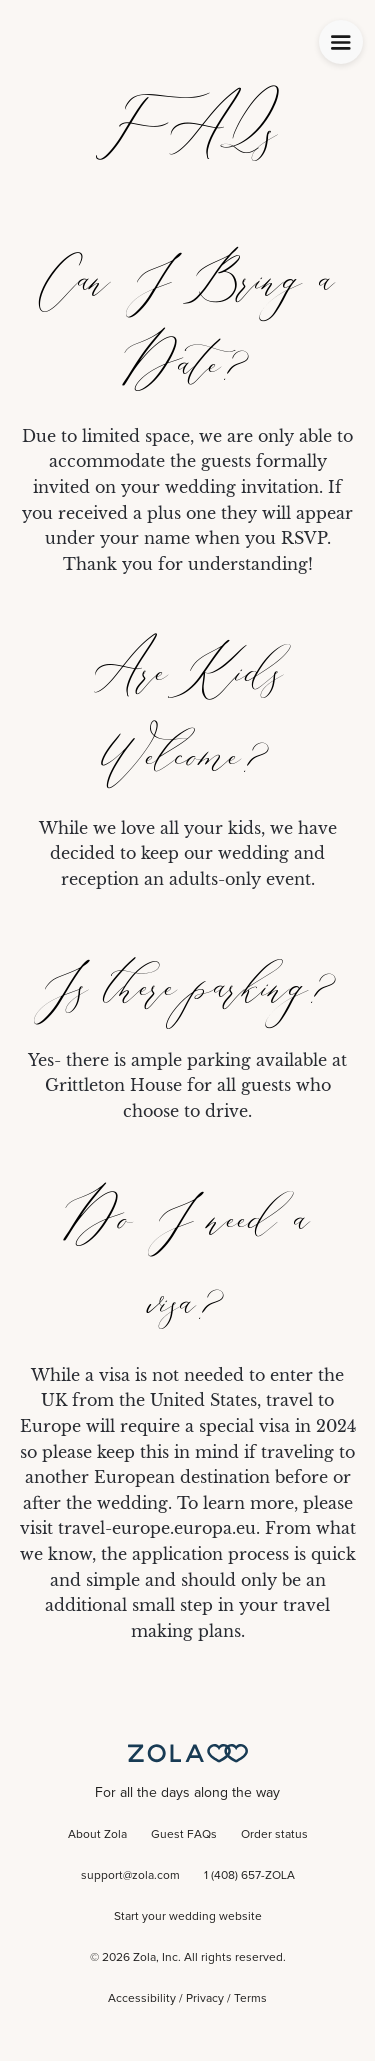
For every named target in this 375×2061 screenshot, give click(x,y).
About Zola (97, 1835)
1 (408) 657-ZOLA (249, 1876)
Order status (274, 1835)
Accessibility (142, 1999)
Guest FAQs (184, 1835)
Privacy (205, 1999)
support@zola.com (130, 1876)
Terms (250, 1999)
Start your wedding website (188, 1917)
